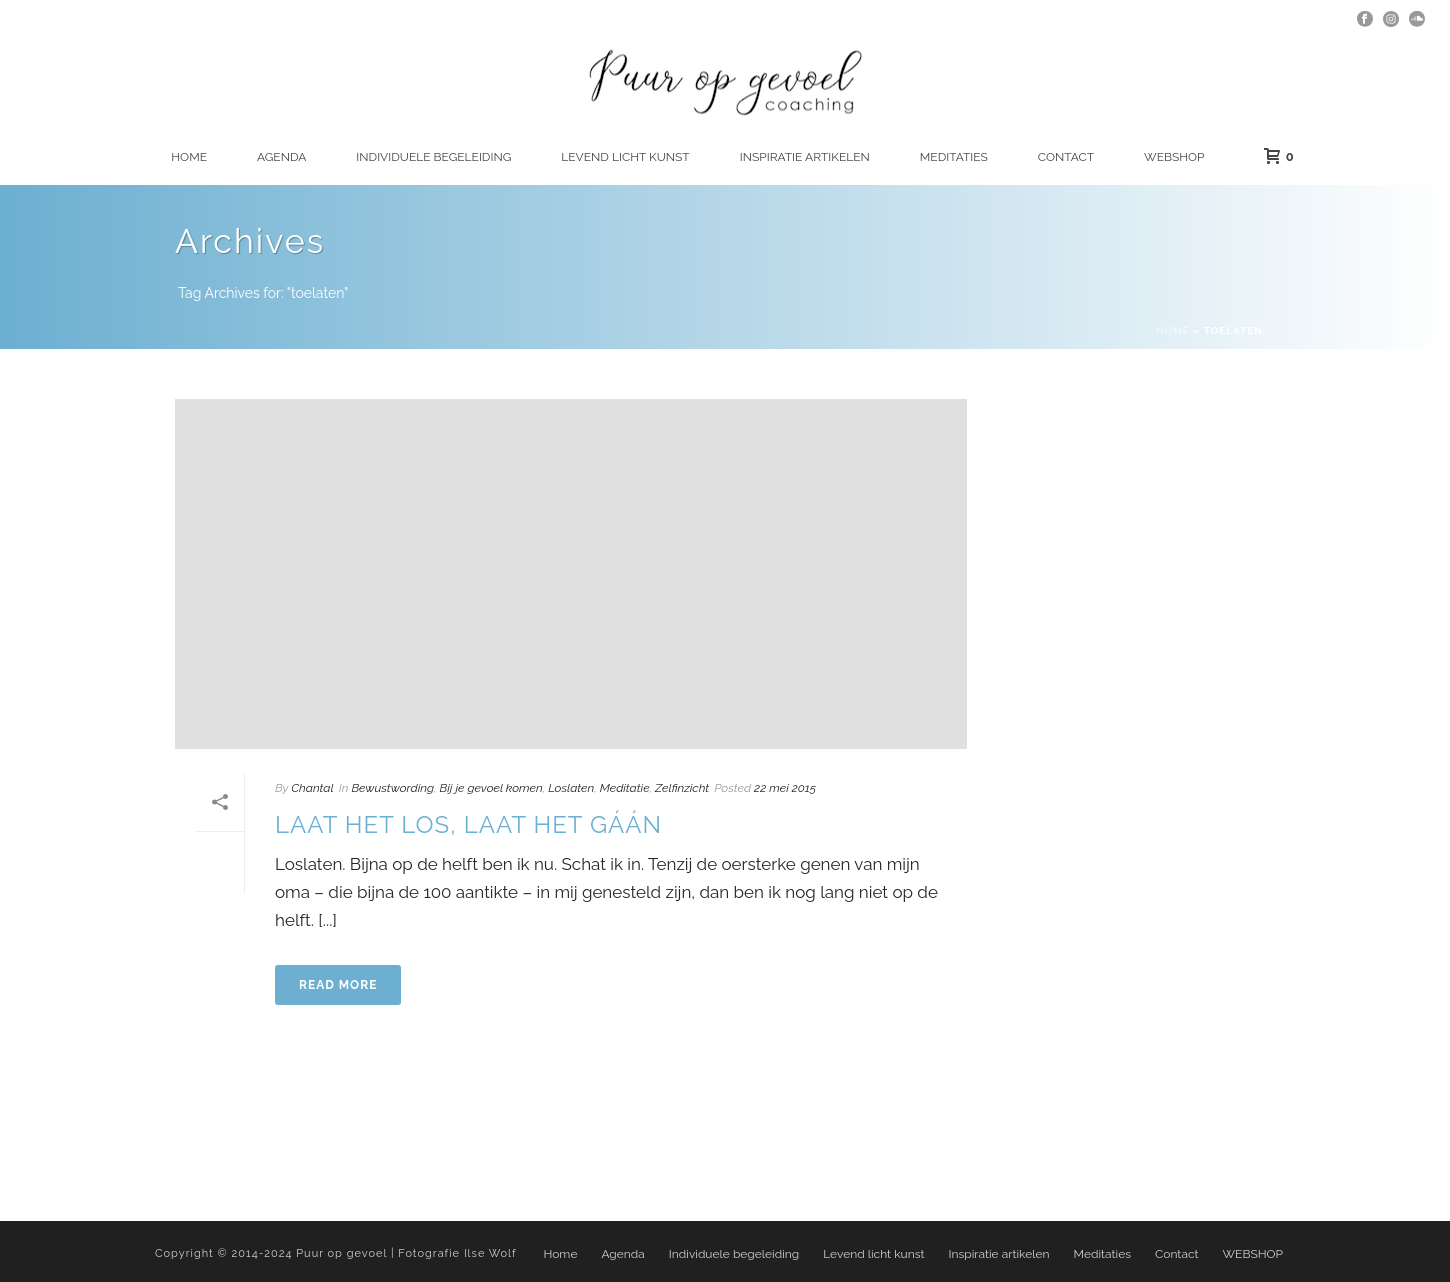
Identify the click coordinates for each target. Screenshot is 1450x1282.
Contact (1066, 157)
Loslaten (571, 788)
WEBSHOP (1174, 157)
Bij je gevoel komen (491, 788)
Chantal (312, 788)
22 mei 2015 (785, 788)
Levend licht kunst (625, 157)
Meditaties (954, 157)
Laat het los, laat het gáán (468, 824)
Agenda (281, 157)
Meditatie (625, 788)
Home (189, 157)
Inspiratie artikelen (805, 157)
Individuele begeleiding (433, 157)
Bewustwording (392, 788)
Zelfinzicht (682, 788)
